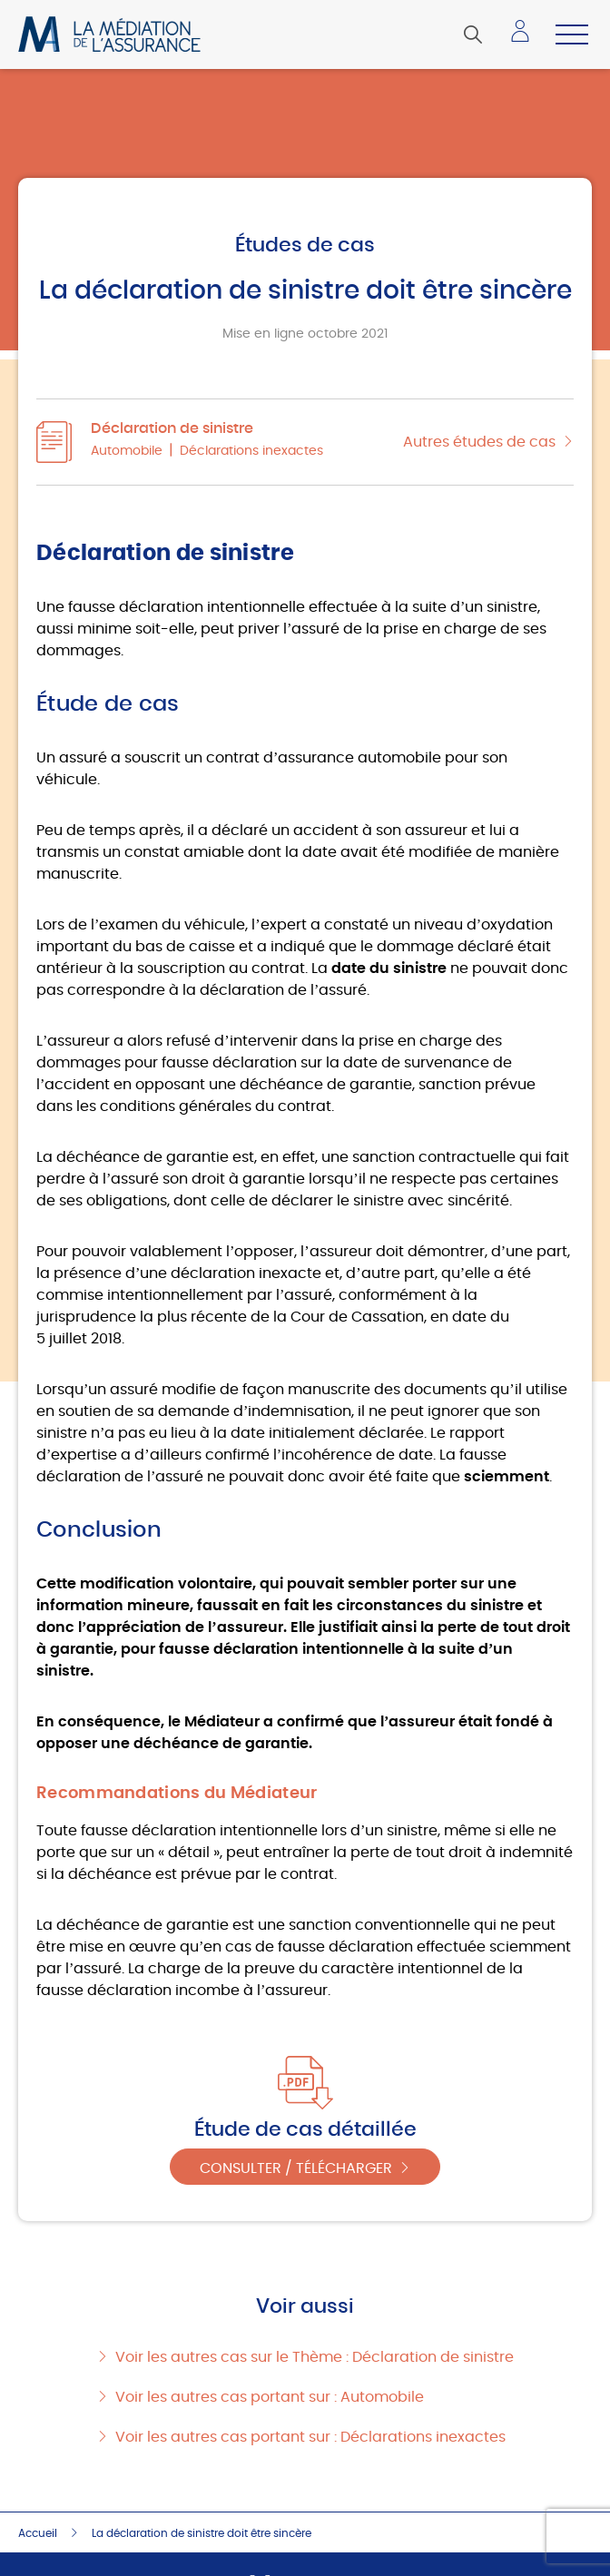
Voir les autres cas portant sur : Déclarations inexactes (310, 2437)
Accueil (37, 2533)
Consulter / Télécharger (296, 2168)
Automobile (126, 451)
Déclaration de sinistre (172, 428)
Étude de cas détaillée (305, 2129)
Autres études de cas (479, 442)
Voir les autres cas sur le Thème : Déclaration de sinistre (314, 2357)
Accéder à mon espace (526, 38)
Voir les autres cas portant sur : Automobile (269, 2397)
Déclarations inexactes (251, 451)
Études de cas (305, 245)
